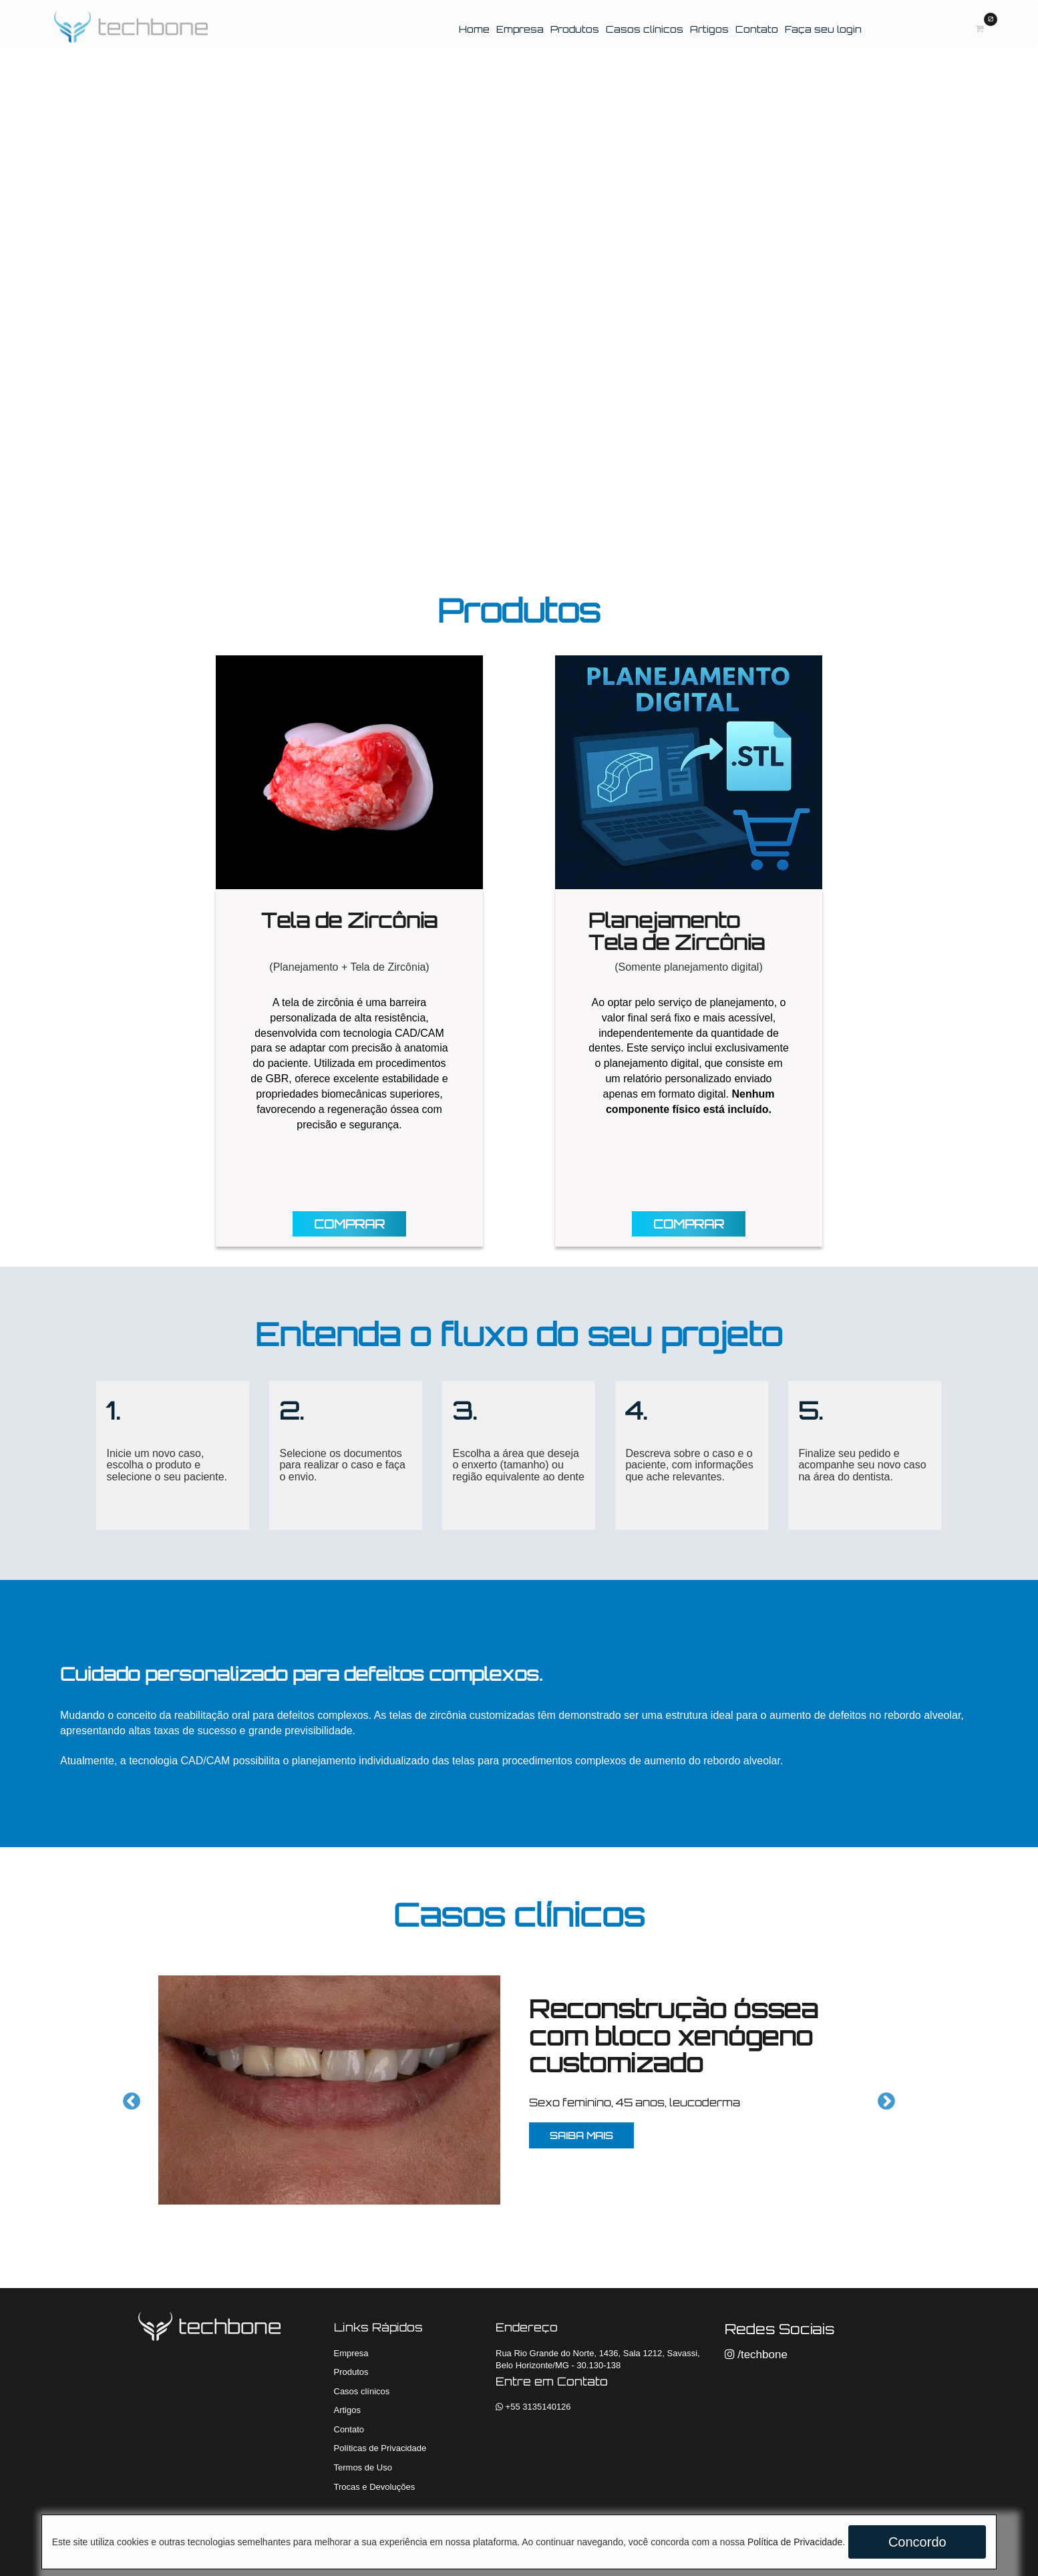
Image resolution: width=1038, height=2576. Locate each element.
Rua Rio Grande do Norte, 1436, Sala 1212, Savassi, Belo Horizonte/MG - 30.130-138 (598, 2359)
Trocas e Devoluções (374, 2487)
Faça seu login (823, 29)
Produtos (574, 29)
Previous (128, 2098)
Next (883, 2098)
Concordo (917, 2542)
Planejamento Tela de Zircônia (676, 931)
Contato (756, 29)
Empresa (520, 29)
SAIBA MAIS (581, 2135)
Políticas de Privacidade (380, 2448)
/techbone (756, 2354)
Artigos (709, 29)
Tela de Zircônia (349, 920)
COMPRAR (349, 1224)
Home (476, 29)
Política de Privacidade (794, 2542)
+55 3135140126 (533, 2407)
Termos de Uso (363, 2467)
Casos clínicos (644, 29)
